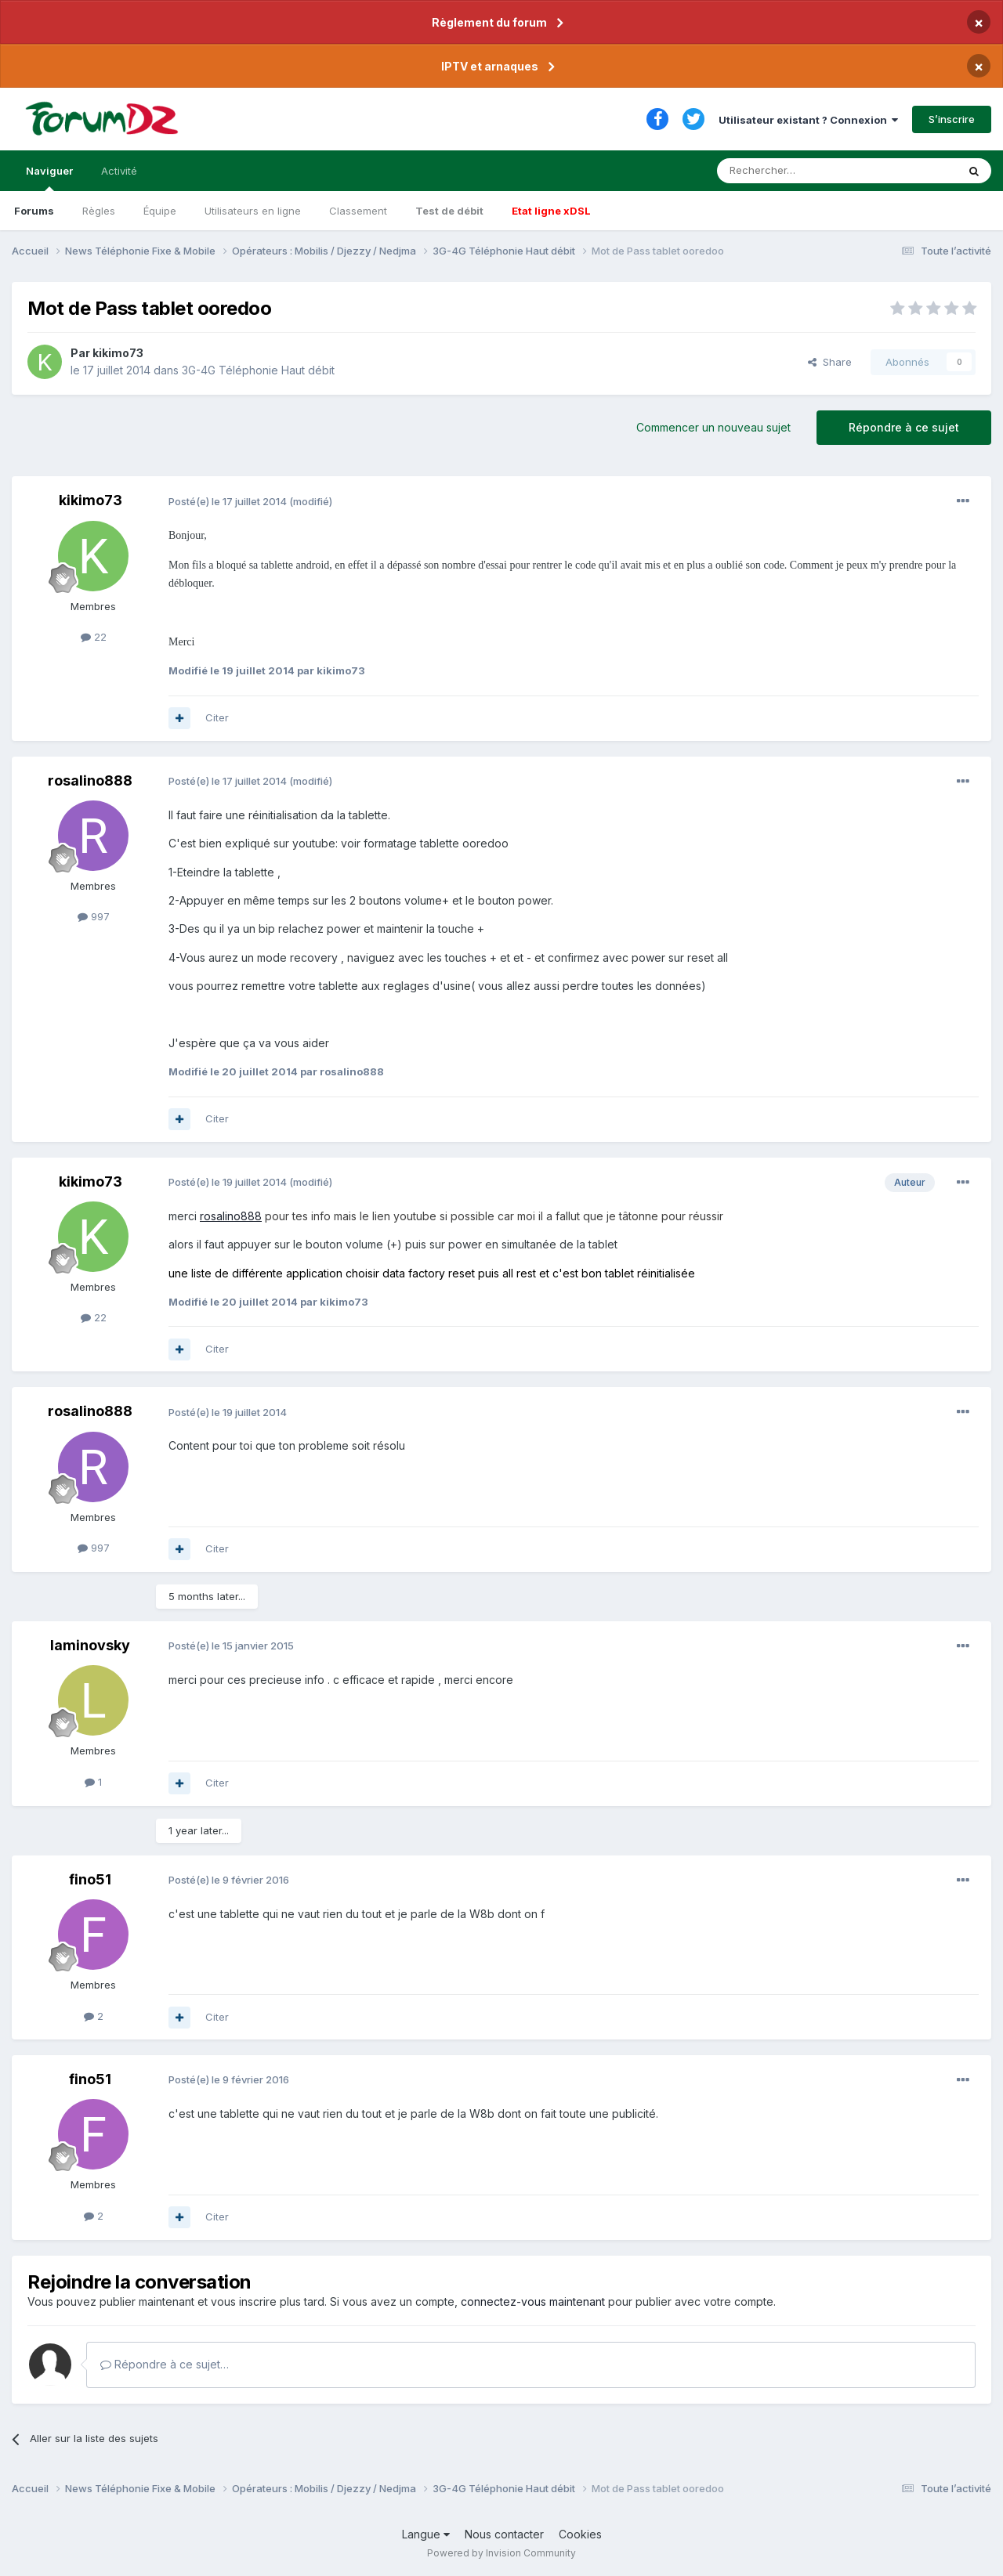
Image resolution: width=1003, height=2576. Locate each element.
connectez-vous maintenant (533, 2301)
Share (830, 362)
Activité (119, 170)
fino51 (90, 1879)
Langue (426, 2534)
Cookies (580, 2534)
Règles (98, 210)
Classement (358, 210)
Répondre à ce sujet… (164, 2364)
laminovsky (90, 1645)
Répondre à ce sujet (904, 427)
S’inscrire (952, 119)
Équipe (159, 210)
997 (94, 916)
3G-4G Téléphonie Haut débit (258, 370)
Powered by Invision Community (501, 2553)
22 (94, 636)
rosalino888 (90, 780)
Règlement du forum (489, 22)
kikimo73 (117, 352)
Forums (34, 210)
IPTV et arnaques (489, 66)
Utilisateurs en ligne (253, 210)
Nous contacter (504, 2534)
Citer (217, 717)
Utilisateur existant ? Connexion (808, 120)
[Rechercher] (802, 170)
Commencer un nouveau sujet (713, 427)
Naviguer (49, 177)
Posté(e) (227, 501)
